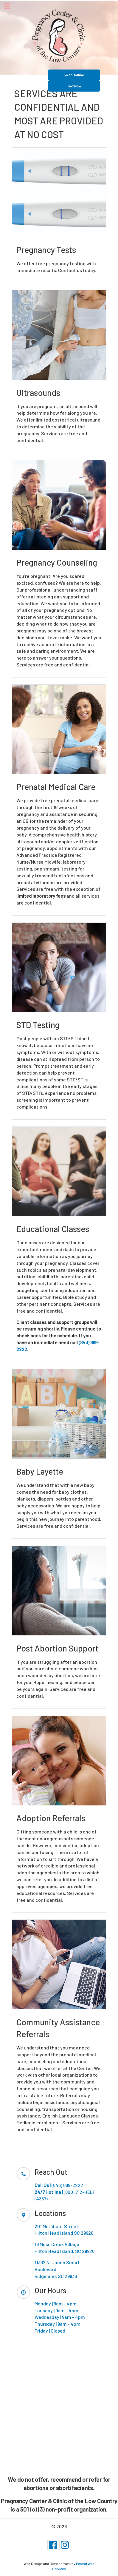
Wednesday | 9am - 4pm (60, 2317)
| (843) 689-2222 (59, 2185)
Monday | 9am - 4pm (56, 2303)
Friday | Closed (50, 2330)
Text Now (74, 86)
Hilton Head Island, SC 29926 (64, 2251)
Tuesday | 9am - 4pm (56, 2310)
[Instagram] (64, 2545)
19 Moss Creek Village (57, 2244)
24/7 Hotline (74, 75)
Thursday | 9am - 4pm (57, 2324)
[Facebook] (52, 2545)
